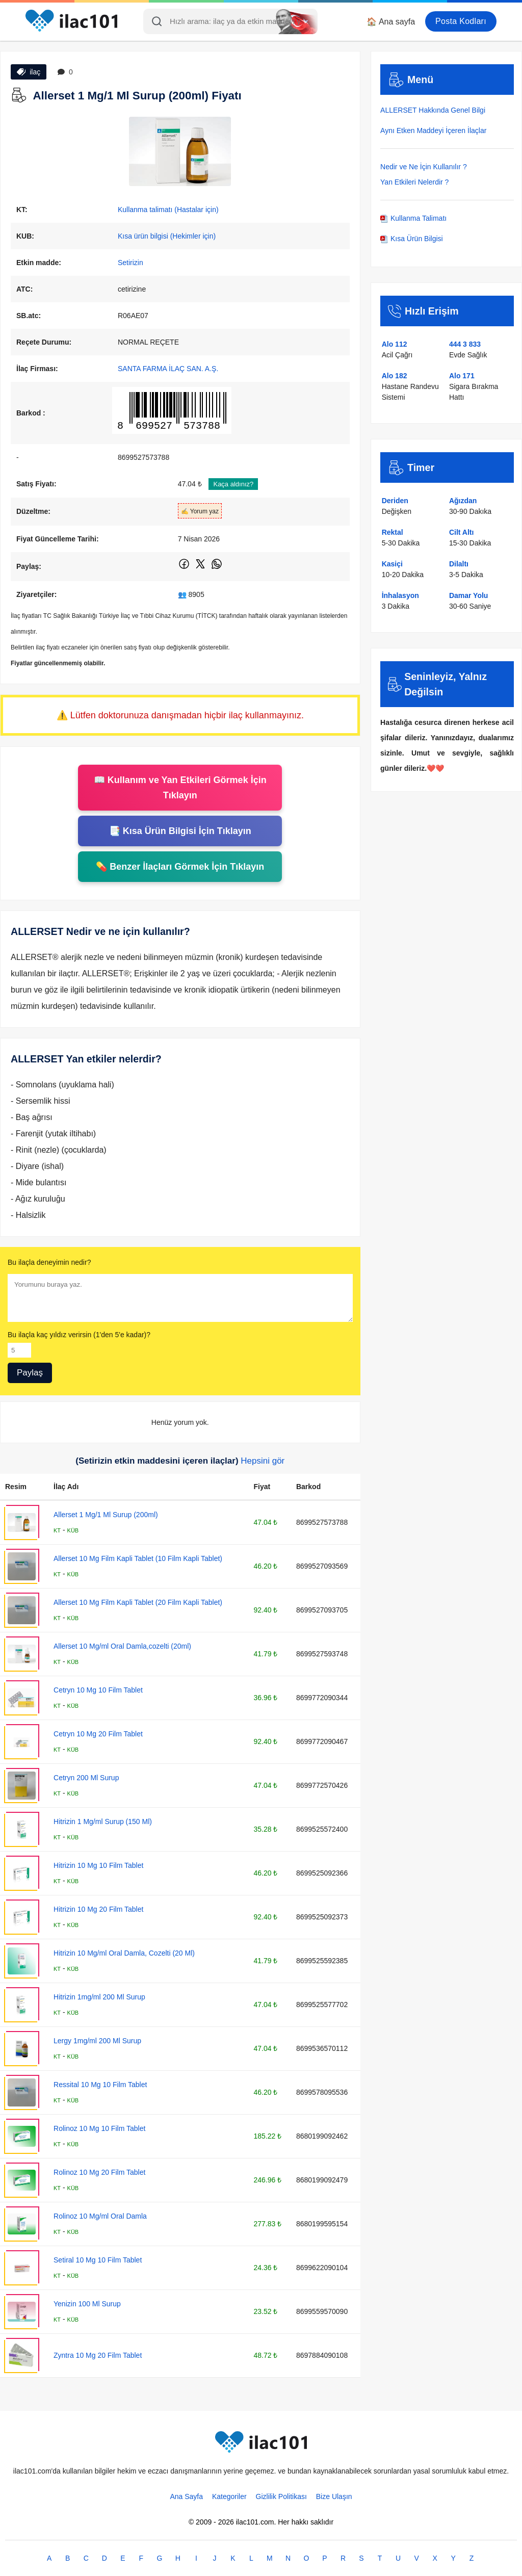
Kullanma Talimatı (413, 218)
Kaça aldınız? (233, 484)
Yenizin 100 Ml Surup (87, 2304)
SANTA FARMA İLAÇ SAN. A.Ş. (168, 369)
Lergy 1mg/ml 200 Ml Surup (97, 2041)
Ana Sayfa (186, 2496)
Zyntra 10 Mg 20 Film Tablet (98, 2355)
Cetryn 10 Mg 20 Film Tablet (98, 1734)
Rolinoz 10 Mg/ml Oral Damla (100, 2216)
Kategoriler (229, 2496)
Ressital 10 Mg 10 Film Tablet (100, 2084)
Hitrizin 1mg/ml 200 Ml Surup (99, 1997)
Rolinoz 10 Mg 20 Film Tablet (99, 2172)
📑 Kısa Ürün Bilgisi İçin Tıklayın (180, 831)
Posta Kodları (460, 21)
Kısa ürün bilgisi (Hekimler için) (167, 236)
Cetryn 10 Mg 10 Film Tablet (98, 1690)
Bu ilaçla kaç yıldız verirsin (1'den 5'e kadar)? (79, 1335)
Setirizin (130, 262)
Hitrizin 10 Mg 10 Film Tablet (98, 1865)
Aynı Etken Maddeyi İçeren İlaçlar (433, 130)
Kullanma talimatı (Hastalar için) (168, 209)
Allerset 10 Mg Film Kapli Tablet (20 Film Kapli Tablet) (138, 1602)
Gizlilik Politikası (281, 2496)
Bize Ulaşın (334, 2496)
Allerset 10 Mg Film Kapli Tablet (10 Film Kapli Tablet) (138, 1558)
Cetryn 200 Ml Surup (86, 1778)
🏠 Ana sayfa (391, 21)
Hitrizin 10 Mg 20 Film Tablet (98, 1909)
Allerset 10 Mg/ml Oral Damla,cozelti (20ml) (122, 1646)
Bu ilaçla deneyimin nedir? (49, 1262)
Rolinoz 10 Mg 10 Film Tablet (99, 2128)
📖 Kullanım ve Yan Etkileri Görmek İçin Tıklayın (180, 787)
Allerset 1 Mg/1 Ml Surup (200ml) (106, 1515)
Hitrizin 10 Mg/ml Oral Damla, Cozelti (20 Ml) (124, 1953)
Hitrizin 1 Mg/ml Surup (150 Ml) (103, 1821)
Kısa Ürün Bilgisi (411, 239)
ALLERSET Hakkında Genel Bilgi (432, 110)
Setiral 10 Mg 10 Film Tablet (98, 2260)
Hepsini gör (262, 1461)
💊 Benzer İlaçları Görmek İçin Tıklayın (180, 867)
